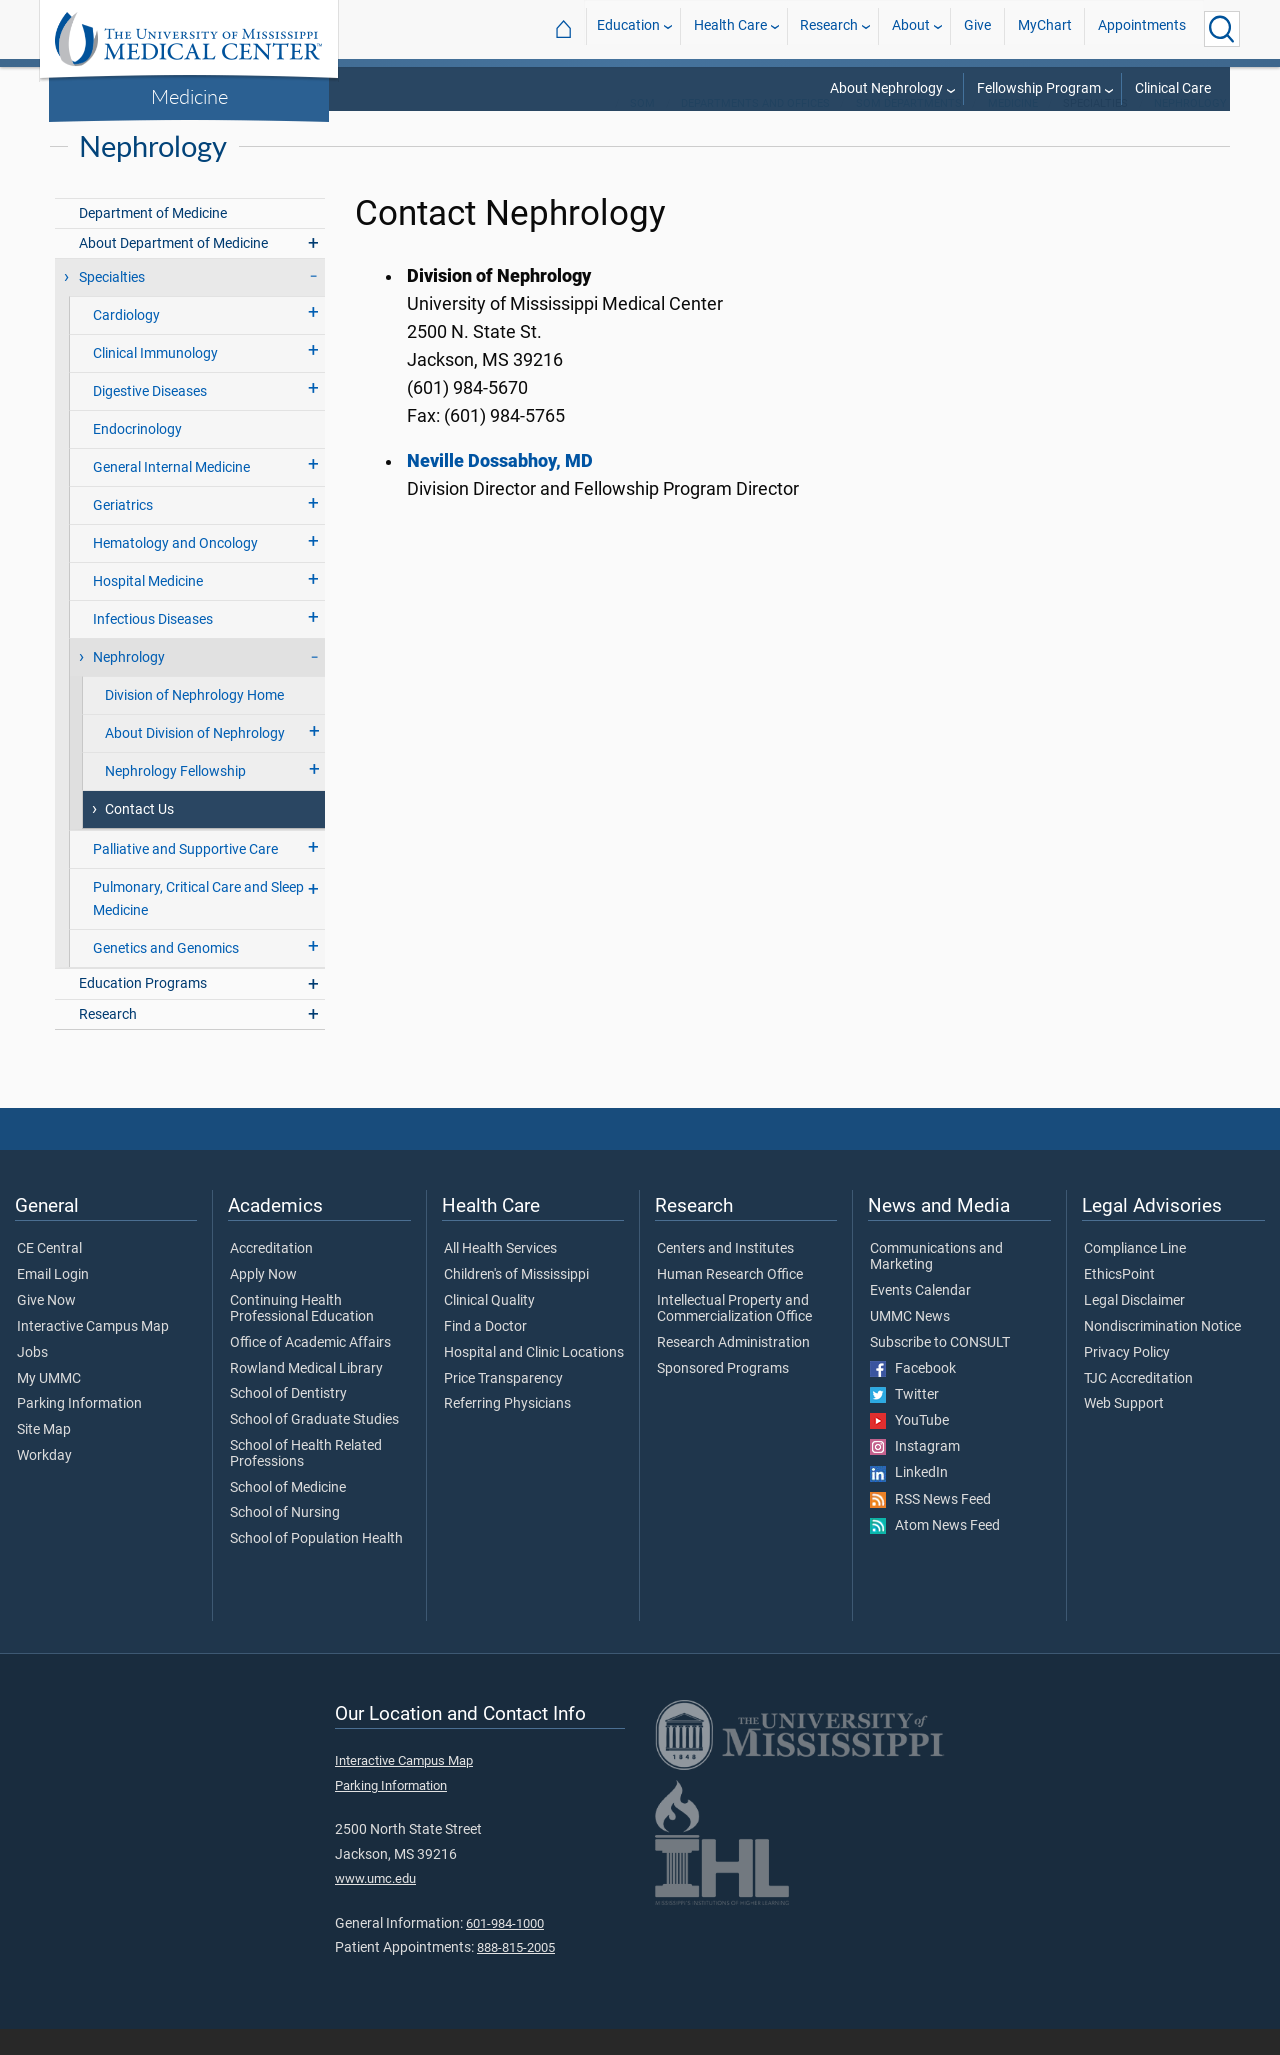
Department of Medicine (153, 239)
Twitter (904, 1421)
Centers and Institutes (725, 1275)
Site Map (44, 1456)
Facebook (913, 1395)
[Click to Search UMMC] (1222, 29)
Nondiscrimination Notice (1162, 1353)
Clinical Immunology (155, 379)
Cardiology (126, 341)
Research (829, 28)
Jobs (32, 1379)
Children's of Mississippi (516, 1301)
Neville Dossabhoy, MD (500, 487)
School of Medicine (288, 1514)
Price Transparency (503, 1405)
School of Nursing (285, 1539)
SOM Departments (909, 129)
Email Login (53, 1301)
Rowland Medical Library (306, 1395)
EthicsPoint (1119, 1301)
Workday (44, 1482)
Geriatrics (123, 531)
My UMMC (49, 1405)
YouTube (909, 1447)
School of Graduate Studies (314, 1446)
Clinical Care (1173, 88)
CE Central (49, 1275)
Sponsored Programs (723, 1395)
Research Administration (733, 1369)
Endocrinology (137, 455)
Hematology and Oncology (175, 569)
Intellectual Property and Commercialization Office (734, 1335)
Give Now (46, 1327)
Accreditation (271, 1275)
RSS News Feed (930, 1526)
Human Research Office (730, 1301)
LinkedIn (909, 1499)
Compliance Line (1135, 1275)
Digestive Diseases (150, 417)
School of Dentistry (288, 1420)
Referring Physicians (507, 1430)
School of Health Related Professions (306, 1480)
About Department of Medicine (173, 269)
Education (628, 28)
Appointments (1142, 28)
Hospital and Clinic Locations (534, 1379)
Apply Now (263, 1301)
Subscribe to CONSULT (940, 1369)
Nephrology (1190, 129)
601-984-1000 (505, 1949)
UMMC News (910, 1343)
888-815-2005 (516, 1973)
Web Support (1124, 1430)
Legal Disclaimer (1134, 1327)
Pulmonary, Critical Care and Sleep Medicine (198, 925)
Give (977, 28)
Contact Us (139, 835)
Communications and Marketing (936, 1283)
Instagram (915, 1473)
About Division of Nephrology (195, 759)
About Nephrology (886, 88)
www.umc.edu (375, 1904)
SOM (642, 129)
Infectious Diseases (153, 645)
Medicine (189, 96)
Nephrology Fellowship (175, 797)
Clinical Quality (489, 1327)
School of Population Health (316, 1565)
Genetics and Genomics (166, 974)
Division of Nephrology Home (194, 721)
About (911, 28)
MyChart (1045, 28)
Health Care (730, 28)
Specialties (112, 303)
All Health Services (500, 1275)
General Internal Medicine (171, 493)
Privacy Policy (1127, 1379)
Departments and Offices (755, 129)
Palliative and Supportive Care (185, 875)
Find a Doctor (485, 1353)
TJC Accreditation (1138, 1405)
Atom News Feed (935, 1552)
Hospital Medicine (148, 607)
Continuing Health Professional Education (302, 1335)
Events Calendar (920, 1317)
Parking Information (79, 1430)
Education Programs (143, 1009)
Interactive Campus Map (93, 1353)
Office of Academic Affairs (310, 1369)
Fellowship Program (1039, 88)
